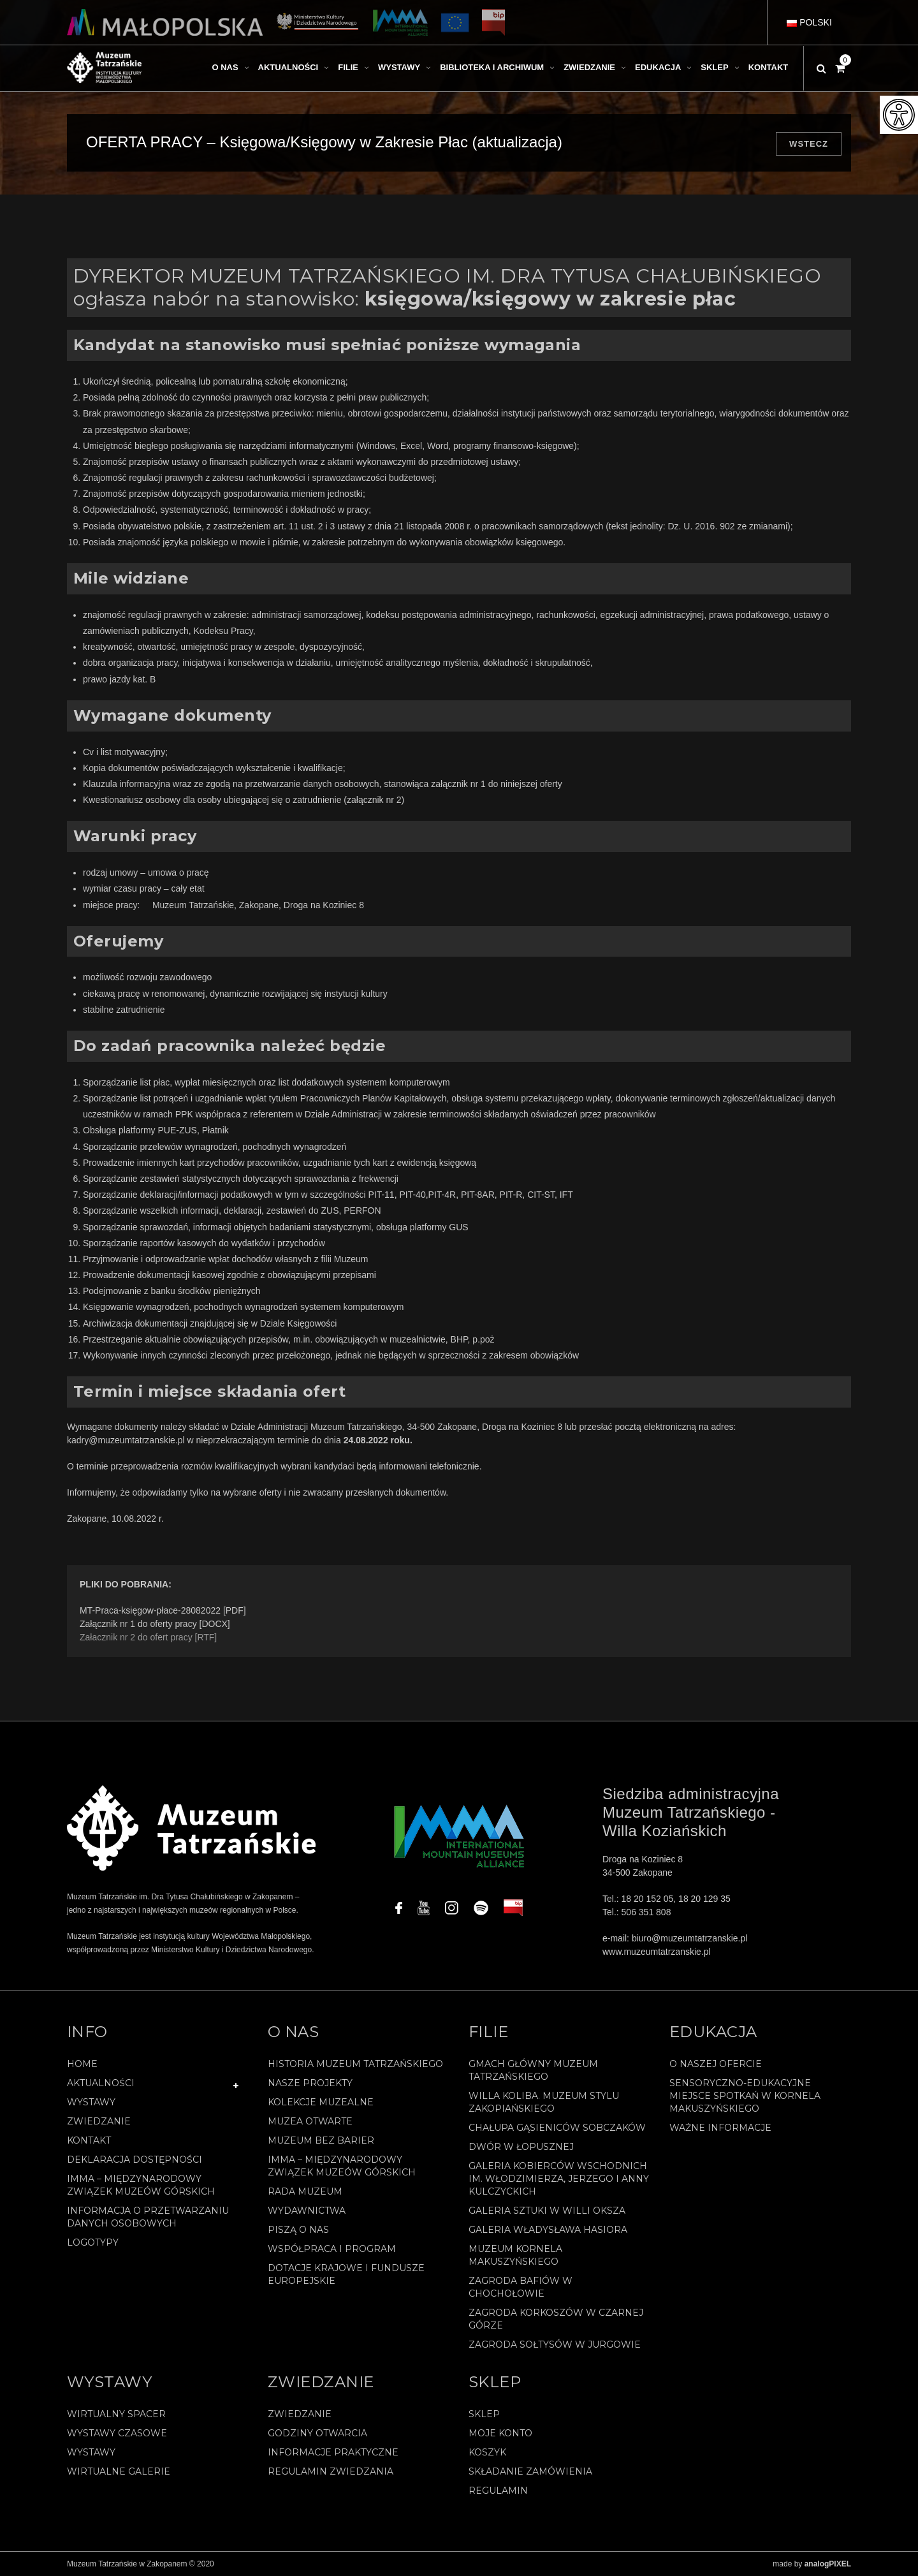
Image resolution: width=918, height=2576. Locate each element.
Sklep (484, 2414)
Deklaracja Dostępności (134, 2159)
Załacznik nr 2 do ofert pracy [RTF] (148, 1637)
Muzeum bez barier (321, 2140)
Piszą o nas (298, 2229)
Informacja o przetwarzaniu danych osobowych (148, 2217)
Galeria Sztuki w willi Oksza (547, 2210)
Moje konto (500, 2433)
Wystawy (91, 2102)
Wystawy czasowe (117, 2433)
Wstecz (808, 144)
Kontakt (89, 2140)
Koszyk (487, 2452)
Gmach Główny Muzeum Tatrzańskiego (533, 2070)
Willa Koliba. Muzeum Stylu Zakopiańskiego (544, 2102)
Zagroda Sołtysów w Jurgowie (555, 2344)
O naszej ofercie (715, 2064)
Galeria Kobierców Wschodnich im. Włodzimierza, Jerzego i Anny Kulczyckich (559, 2178)
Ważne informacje (720, 2127)
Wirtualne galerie (118, 2471)
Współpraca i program (332, 2249)
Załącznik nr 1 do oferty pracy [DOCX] (155, 1624)
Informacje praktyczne (333, 2452)
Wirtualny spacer (116, 2414)
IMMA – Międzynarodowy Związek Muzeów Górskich (141, 2185)
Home (82, 2064)
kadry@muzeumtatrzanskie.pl (126, 1440)
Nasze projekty (310, 2083)
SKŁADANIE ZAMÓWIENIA (530, 2471)
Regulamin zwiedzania (330, 2471)
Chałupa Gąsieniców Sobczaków (557, 2127)
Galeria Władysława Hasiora (548, 2229)
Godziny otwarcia (317, 2433)
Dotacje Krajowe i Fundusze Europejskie (346, 2274)
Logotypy (93, 2242)
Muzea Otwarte (310, 2121)
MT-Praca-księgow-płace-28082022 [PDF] (163, 1610)
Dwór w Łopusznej (521, 2147)
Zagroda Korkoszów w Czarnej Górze (556, 2319)
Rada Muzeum (305, 2191)
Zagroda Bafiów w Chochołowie (520, 2287)
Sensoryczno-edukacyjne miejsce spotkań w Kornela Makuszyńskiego (744, 2095)
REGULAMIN (498, 2490)
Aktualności (101, 2083)
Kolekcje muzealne (321, 2102)
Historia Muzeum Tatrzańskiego (355, 2064)
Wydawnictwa (307, 2210)
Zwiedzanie (99, 2121)
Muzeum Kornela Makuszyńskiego (515, 2255)
